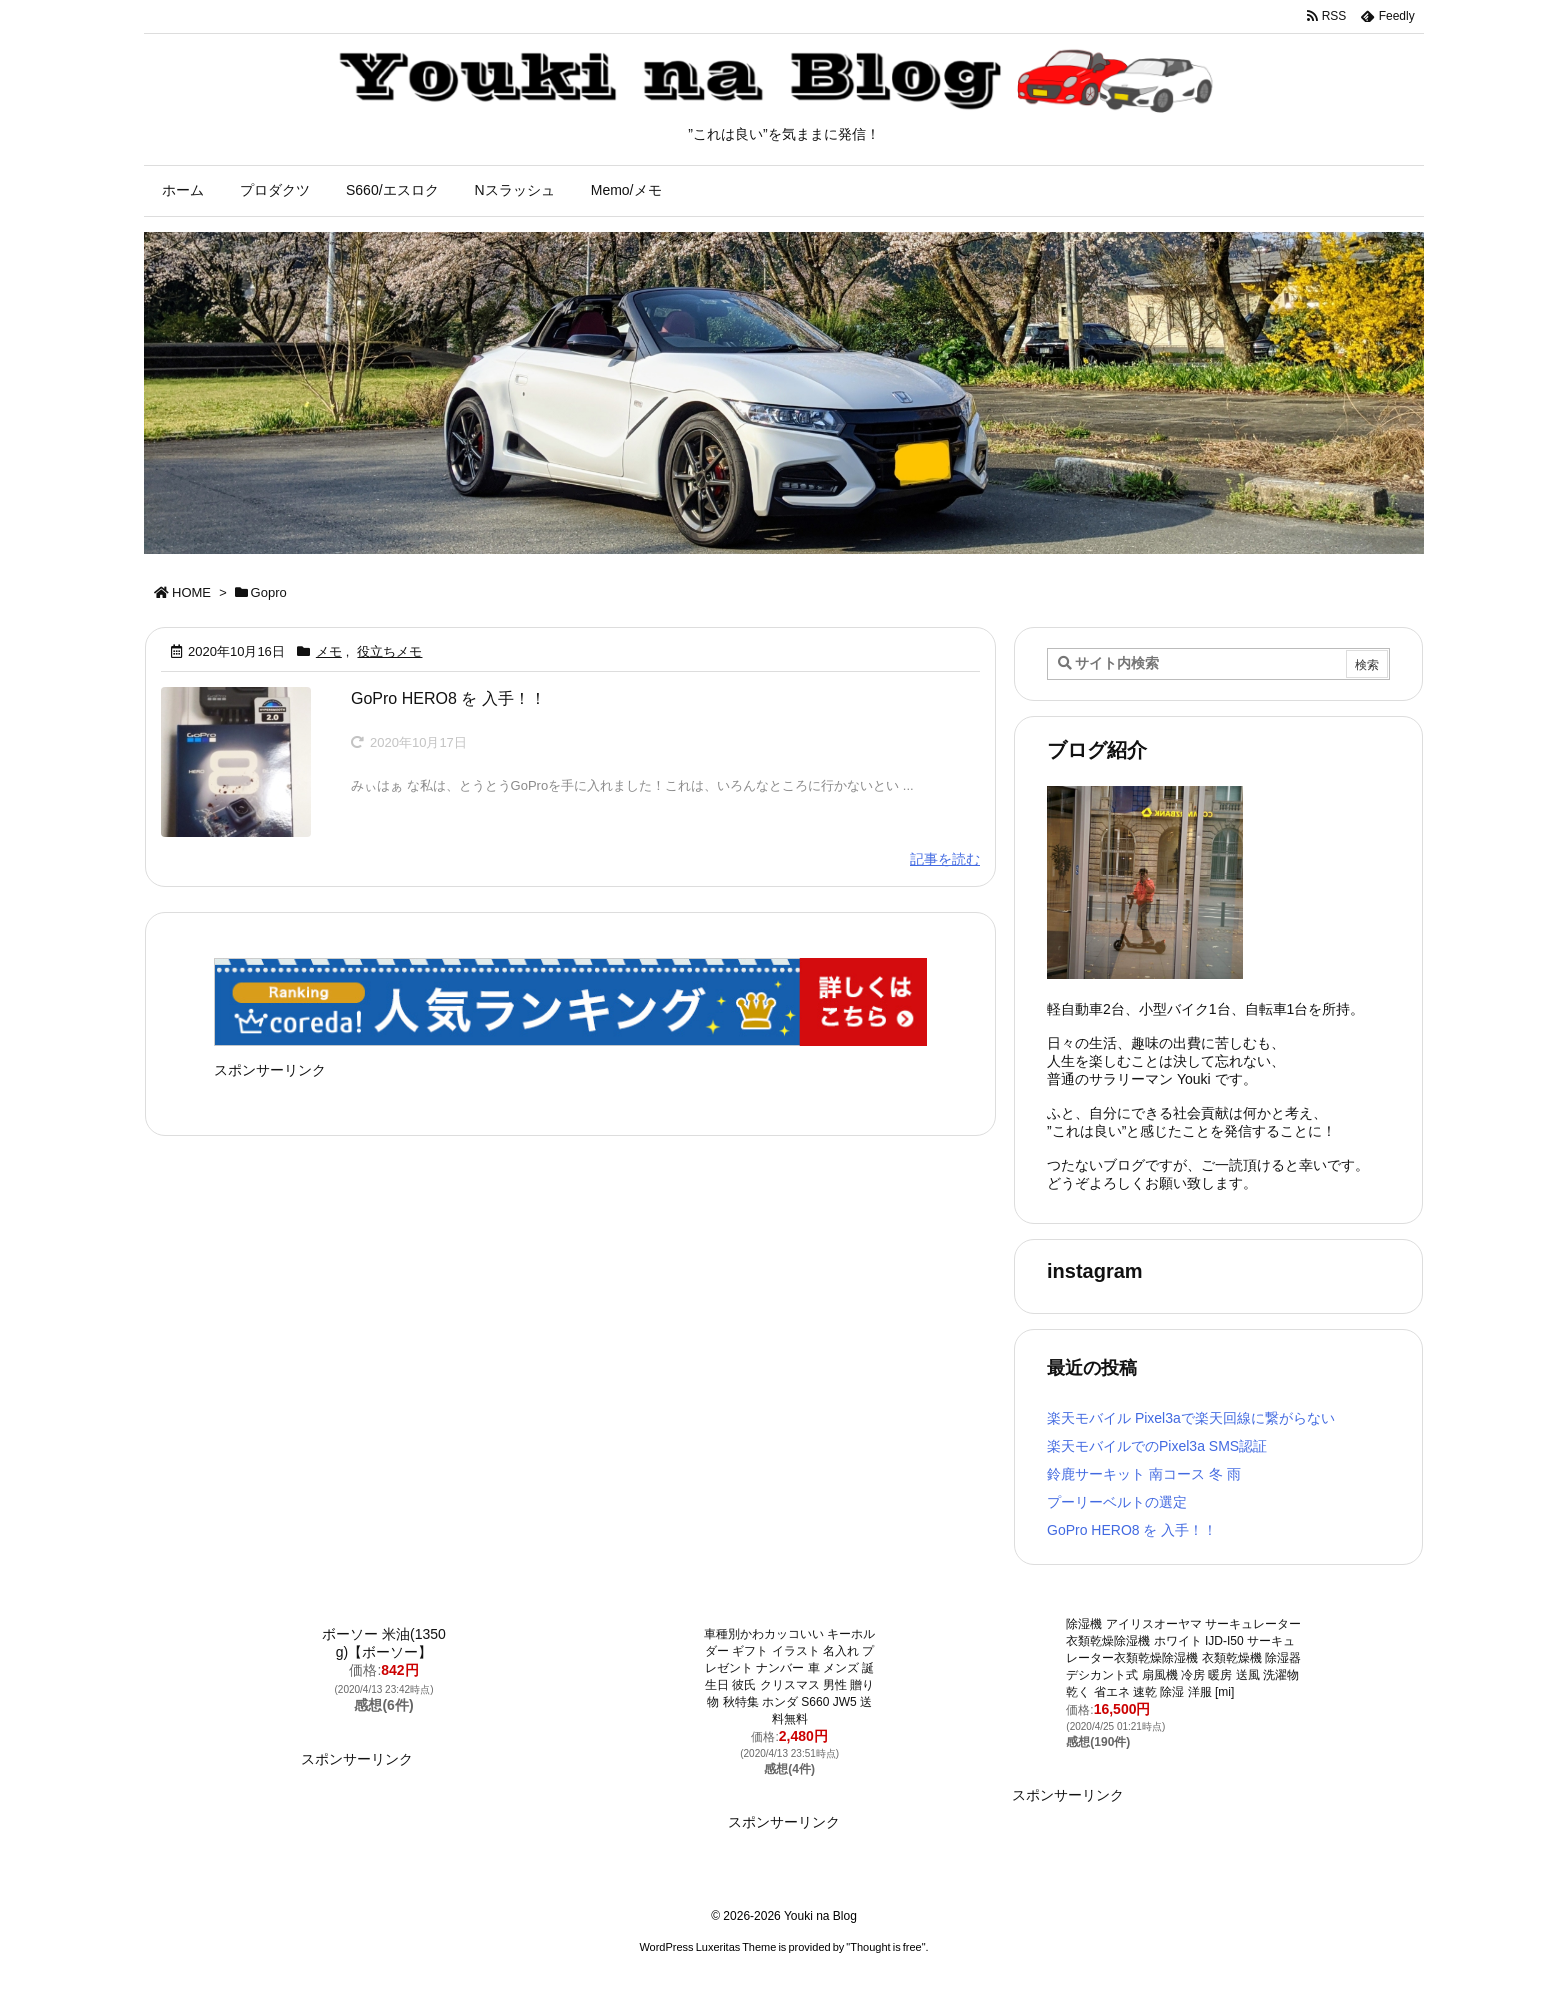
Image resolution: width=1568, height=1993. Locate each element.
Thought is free (885, 1947)
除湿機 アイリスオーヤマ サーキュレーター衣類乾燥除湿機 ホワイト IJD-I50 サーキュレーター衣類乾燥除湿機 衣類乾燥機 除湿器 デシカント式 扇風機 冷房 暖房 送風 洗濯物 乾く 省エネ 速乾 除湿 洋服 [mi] (1183, 1658)
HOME (191, 592)
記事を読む (945, 859)
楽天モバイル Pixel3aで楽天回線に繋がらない (1191, 1418)
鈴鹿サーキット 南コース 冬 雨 (1144, 1474)
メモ (329, 651)
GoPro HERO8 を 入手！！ (448, 698)
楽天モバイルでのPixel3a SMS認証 (1157, 1446)
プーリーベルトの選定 (1117, 1502)
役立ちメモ (389, 651)
